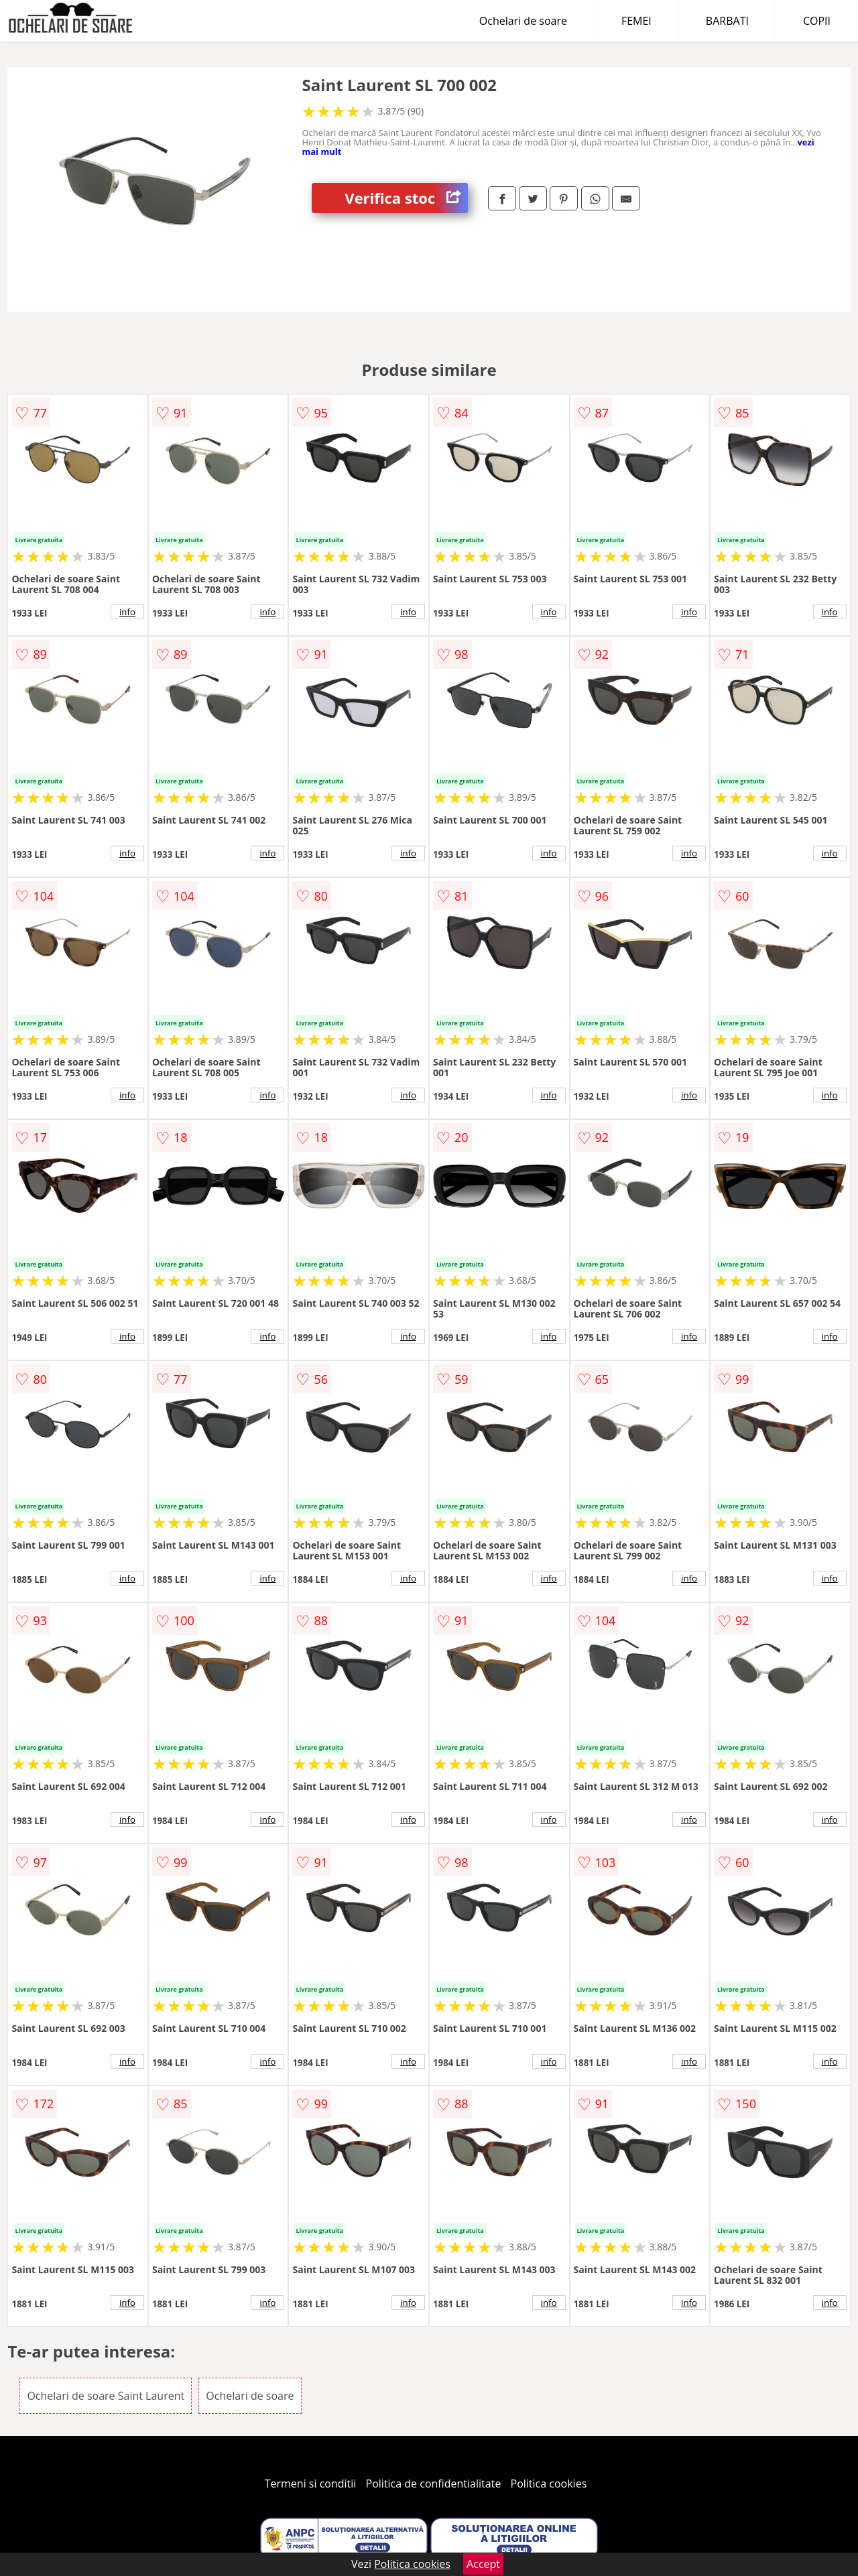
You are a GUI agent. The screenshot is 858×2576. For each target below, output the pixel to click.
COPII (817, 20)
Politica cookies (549, 2483)
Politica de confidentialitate (433, 2483)
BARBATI (727, 20)
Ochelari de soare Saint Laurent (105, 2395)
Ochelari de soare (523, 20)
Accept (483, 2564)
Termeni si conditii (311, 2483)
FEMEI (636, 20)
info (127, 612)
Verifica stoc (406, 198)
